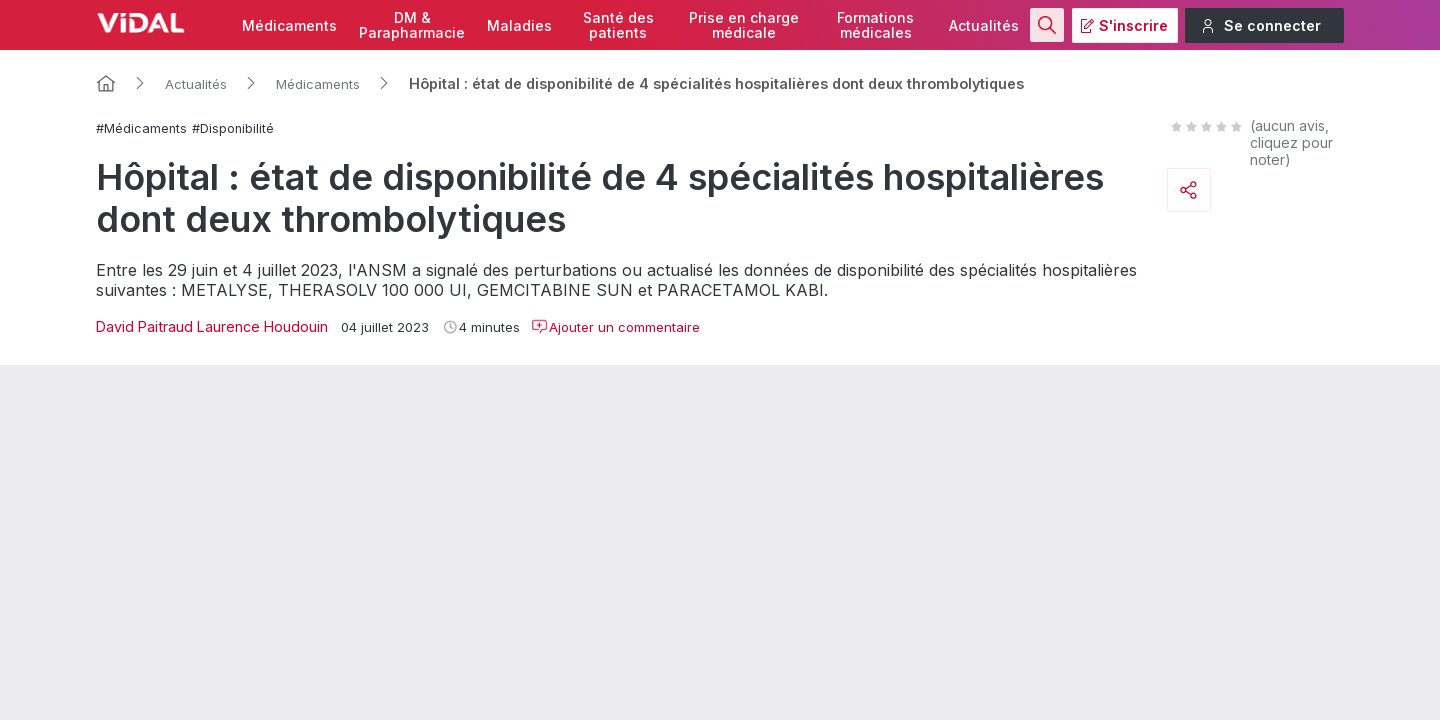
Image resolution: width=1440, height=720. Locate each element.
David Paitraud (144, 326)
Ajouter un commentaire (615, 327)
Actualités (984, 25)
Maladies (519, 25)
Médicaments (289, 25)
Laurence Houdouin (262, 326)
